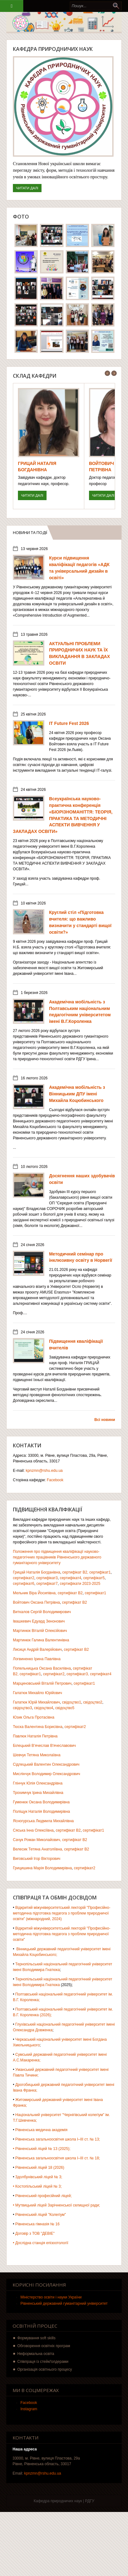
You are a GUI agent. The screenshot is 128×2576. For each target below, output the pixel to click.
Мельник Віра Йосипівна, (35, 1593)
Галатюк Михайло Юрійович (37, 1693)
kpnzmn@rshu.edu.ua (44, 1470)
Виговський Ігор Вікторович (36, 1858)
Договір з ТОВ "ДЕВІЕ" (35, 2233)
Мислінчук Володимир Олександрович (46, 1774)
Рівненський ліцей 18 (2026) (39, 2167)
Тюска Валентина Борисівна (37, 1727)
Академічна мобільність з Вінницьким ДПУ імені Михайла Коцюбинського (77, 1094)
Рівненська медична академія (41, 2130)
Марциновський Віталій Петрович (42, 1683)
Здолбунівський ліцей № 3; (38, 2177)
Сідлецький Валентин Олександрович (46, 1764)
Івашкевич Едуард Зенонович (39, 1621)
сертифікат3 (47, 1578)
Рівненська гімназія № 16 (37, 2224)
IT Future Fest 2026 (69, 723)
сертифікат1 (100, 1572)
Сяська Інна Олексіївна (33, 1830)
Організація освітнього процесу (44, 2369)
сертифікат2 (23, 1578)
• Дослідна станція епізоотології (40, 2243)
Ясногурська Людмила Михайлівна (43, 1821)
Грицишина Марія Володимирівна (42, 1868)
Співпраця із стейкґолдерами (43, 2361)
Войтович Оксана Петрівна (36, 1602)
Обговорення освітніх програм (43, 2346)
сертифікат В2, (75, 1572)
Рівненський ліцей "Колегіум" (40, 2214)
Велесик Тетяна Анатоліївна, (38, 1849)
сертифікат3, (78, 1674)
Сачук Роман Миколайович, (37, 1840)
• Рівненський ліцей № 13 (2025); (41, 2149)
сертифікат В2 (70, 1593)
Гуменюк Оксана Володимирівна (41, 1802)
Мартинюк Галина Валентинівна (41, 1640)
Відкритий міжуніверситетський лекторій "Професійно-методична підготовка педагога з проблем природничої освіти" (61, 1934)
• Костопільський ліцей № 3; (37, 2186)
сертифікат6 (23, 1583)
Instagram (28, 2409)
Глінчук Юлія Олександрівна (38, 1783)
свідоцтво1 (71, 1702)
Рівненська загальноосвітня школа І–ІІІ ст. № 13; (57, 2139)
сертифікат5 (94, 1578)
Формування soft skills (36, 2338)
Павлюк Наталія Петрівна (35, 1736)
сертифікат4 (70, 1578)
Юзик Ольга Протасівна (33, 1717)
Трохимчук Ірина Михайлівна (38, 1792)
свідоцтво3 (22, 1708)
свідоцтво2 (93, 1702)
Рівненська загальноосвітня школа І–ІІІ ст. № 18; (57, 2158)
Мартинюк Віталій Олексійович (40, 1630)
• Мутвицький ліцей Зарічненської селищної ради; (56, 2205)
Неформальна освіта (35, 2354)
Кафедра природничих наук (53, 49)
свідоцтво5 (65, 1708)
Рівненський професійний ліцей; (43, 2196)
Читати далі (29, 187)
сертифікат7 (47, 1583)
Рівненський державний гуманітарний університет (64, 2303)
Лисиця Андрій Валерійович (37, 1649)
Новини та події (33, 532)
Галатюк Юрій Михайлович (36, 1702)
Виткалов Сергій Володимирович (42, 1612)
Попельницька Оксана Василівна (42, 1668)
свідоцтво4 (43, 1708)
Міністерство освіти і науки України (50, 2297)
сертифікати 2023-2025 (80, 1583)
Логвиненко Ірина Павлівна (36, 1659)
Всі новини (104, 1420)
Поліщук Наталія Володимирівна (41, 1811)
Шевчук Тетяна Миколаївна (36, 1755)
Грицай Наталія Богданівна (36, 1572)
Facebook (55, 1480)
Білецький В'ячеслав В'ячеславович (44, 1745)
